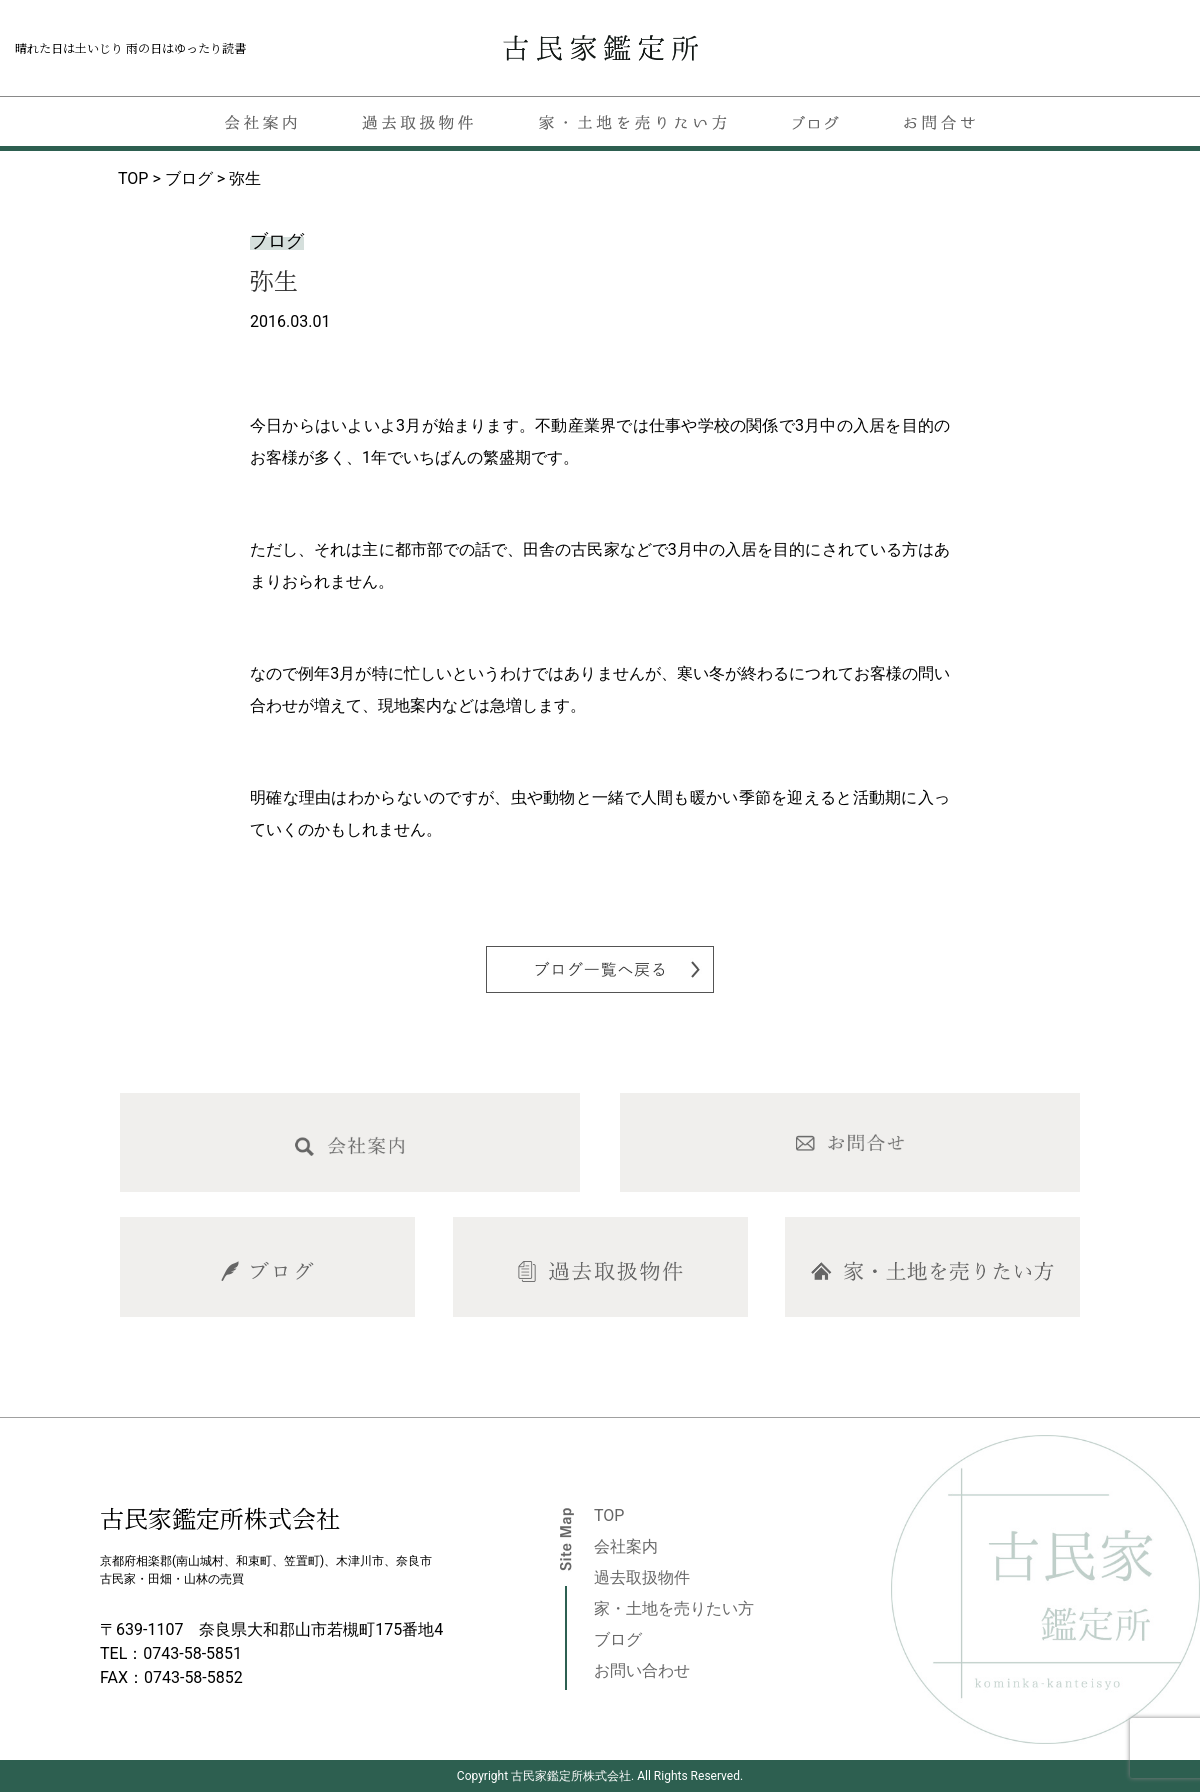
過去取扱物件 (642, 1577)
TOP (609, 1515)
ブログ (618, 1639)
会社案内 (626, 1546)
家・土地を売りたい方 (674, 1608)
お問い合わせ (642, 1670)
